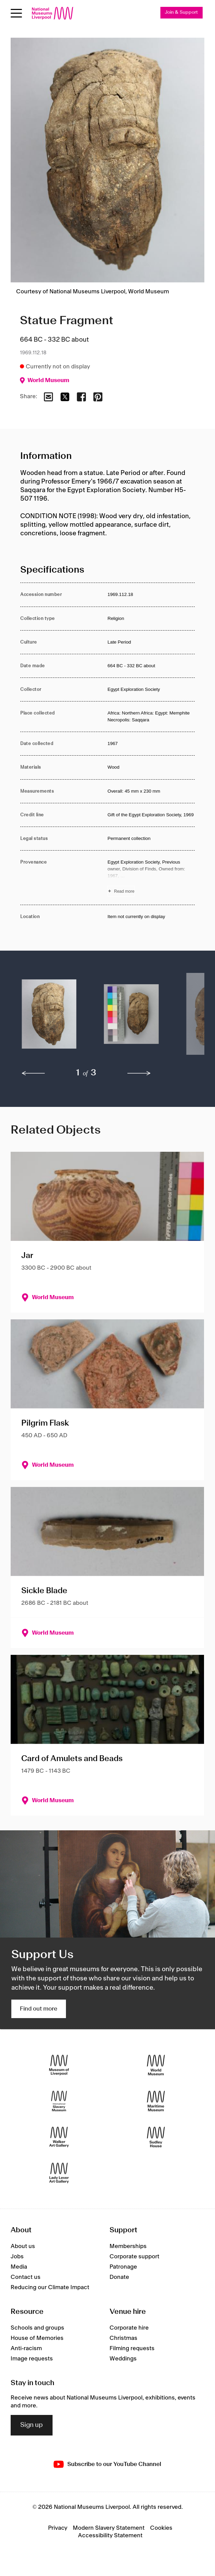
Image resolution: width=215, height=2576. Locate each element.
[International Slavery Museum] (59, 2101)
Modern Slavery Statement (109, 2528)
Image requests (32, 2359)
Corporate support (134, 2257)
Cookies (161, 2528)
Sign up (31, 2425)
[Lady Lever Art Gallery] (59, 2173)
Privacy (57, 2528)
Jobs (17, 2257)
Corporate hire (129, 2328)
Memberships (128, 2246)
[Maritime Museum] (156, 2101)
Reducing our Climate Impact (50, 2287)
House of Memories (37, 2338)
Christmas (123, 2338)
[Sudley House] (156, 2137)
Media (19, 2267)
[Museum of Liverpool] (59, 2065)
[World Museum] (156, 2065)
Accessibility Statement (110, 2535)
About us (23, 2246)
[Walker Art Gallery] (59, 2137)
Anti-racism (26, 2348)
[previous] (33, 1073)
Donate (119, 2277)
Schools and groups (37, 2328)
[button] (49, 1017)
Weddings (123, 2359)
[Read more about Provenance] (151, 877)
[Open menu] (16, 13)
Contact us (26, 2277)
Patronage (123, 2267)
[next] (139, 1073)
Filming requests (132, 2348)
